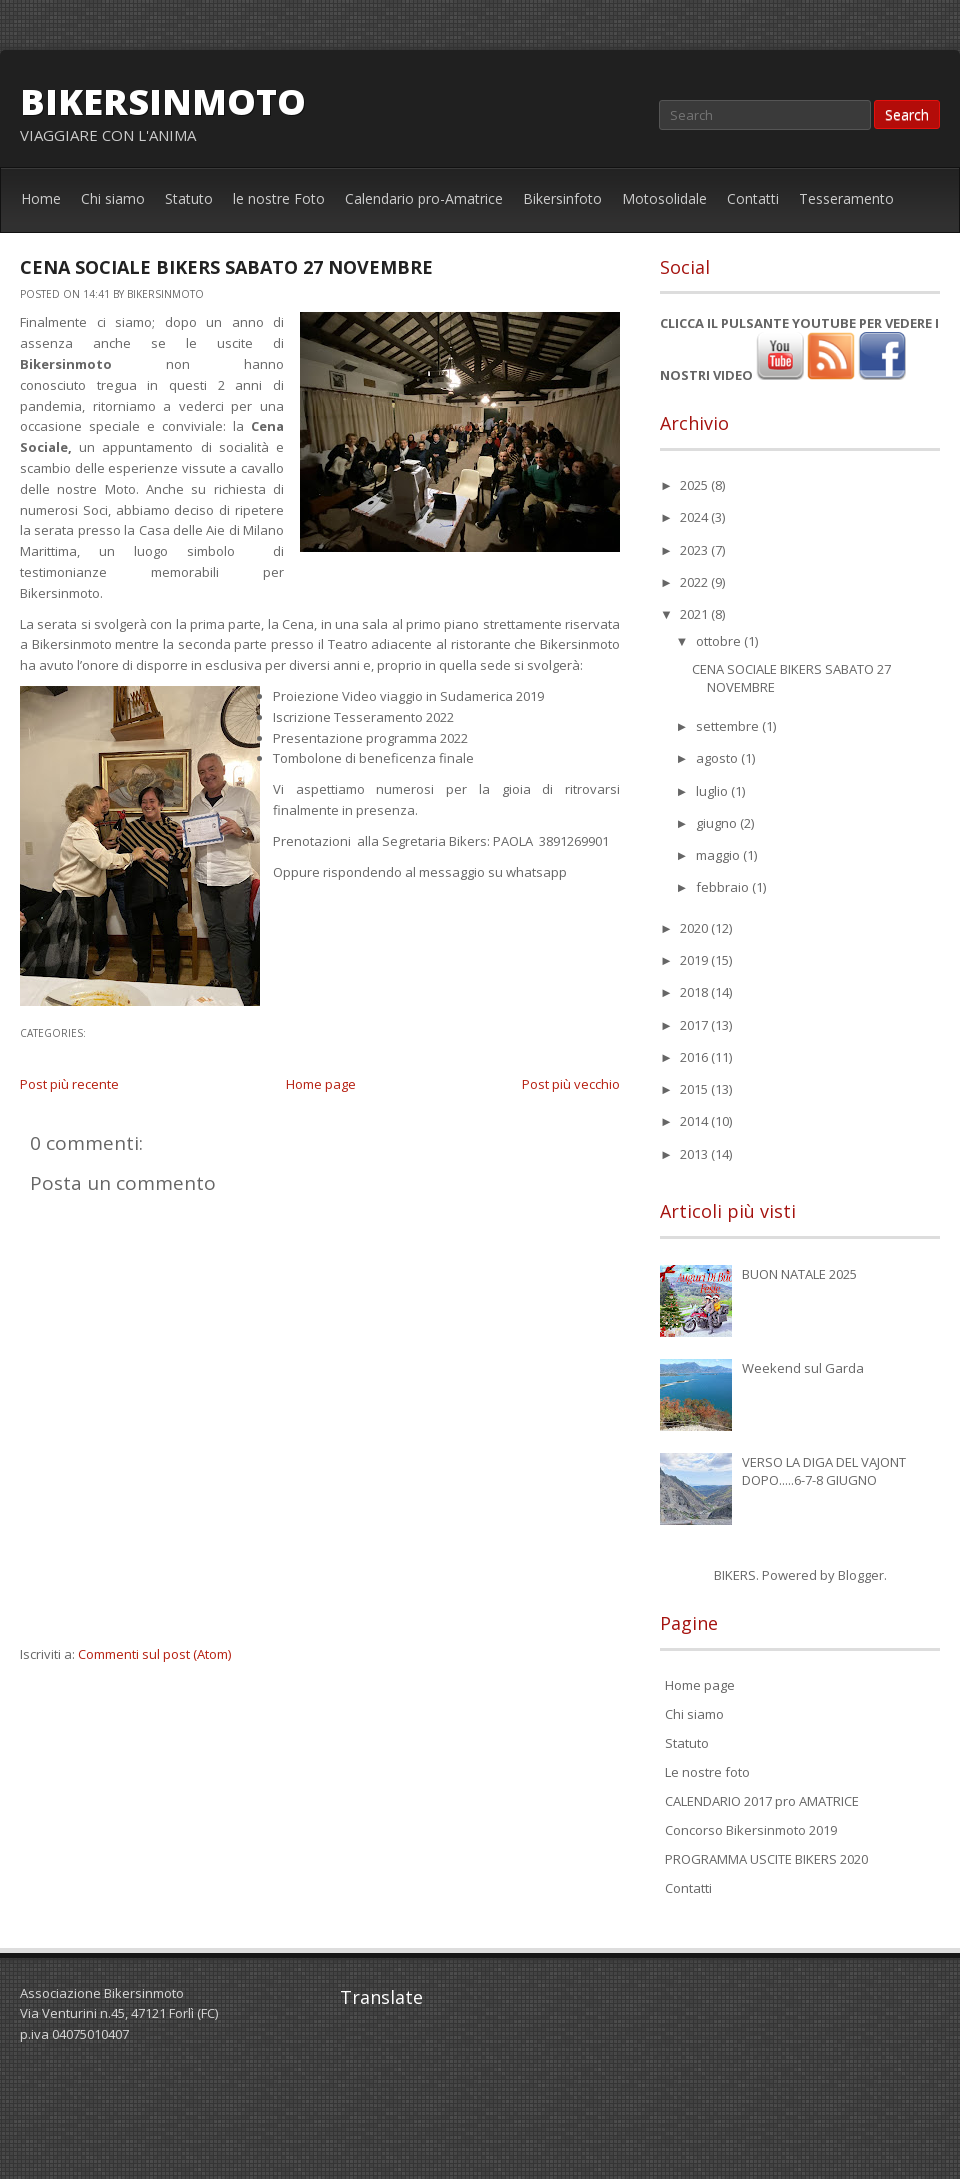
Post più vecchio (571, 1084)
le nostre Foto (279, 198)
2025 (695, 485)
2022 (695, 582)
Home (41, 198)
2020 (695, 928)
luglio (713, 791)
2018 (695, 992)
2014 (695, 1121)
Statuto (189, 198)
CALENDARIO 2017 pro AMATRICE (762, 1801)
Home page (321, 1084)
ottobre (720, 641)
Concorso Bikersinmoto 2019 (751, 1830)
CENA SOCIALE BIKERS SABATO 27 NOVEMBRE (226, 267)
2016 (695, 1057)
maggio (719, 855)
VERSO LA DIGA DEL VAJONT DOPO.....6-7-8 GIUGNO (824, 1471)
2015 (695, 1089)
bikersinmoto (163, 101)
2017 (695, 1025)
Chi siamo (113, 198)
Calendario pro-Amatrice (424, 198)
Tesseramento (846, 198)
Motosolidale (664, 198)
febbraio (724, 887)
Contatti (753, 198)
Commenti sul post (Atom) (154, 1654)
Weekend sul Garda (803, 1368)
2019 (695, 960)
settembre (729, 726)
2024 (695, 517)
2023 (695, 550)
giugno (718, 823)
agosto (718, 758)
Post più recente (69, 1084)
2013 (695, 1154)
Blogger (861, 1575)
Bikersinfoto (562, 198)
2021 (695, 614)
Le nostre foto (707, 1772)
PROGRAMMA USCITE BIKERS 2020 (766, 1859)
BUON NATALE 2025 (799, 1274)
